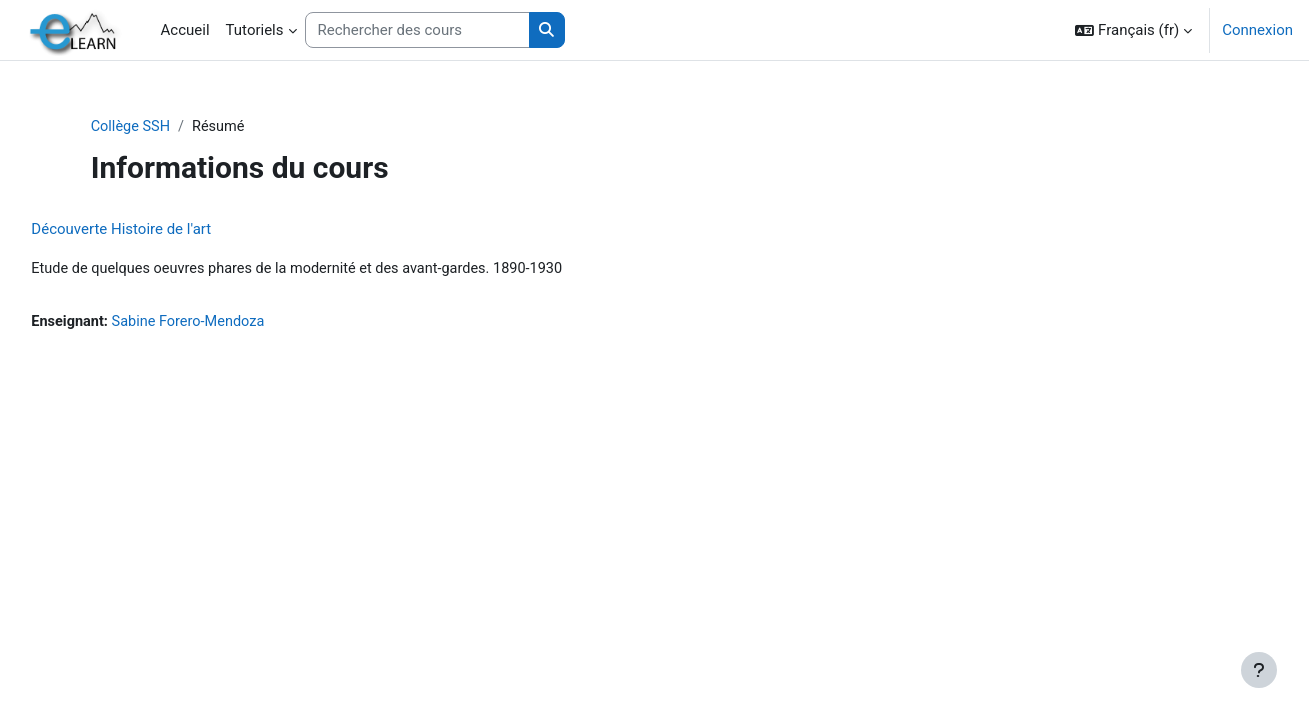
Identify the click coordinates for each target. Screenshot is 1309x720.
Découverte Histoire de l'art (166, 230)
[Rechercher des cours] (417, 30)
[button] (1133, 30)
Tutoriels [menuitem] (255, 30)
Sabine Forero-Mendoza (238, 323)
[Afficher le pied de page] (1259, 670)
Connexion (1257, 30)
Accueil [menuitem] (185, 30)
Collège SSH (172, 127)
